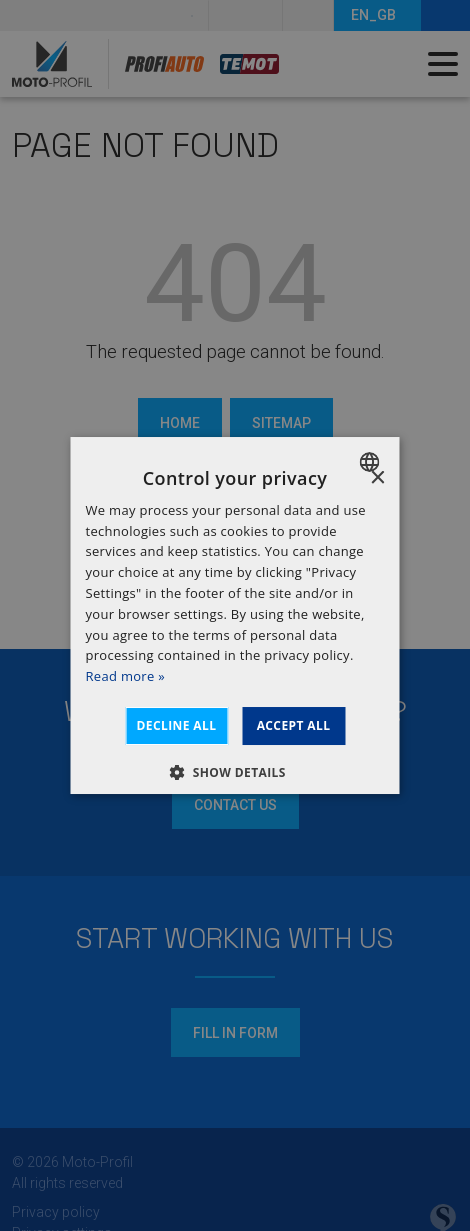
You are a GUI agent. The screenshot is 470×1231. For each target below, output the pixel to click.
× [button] (377, 478)
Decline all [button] (177, 725)
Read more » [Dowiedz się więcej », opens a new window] (125, 676)
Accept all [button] (294, 725)
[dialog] (235, 616)
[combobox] (372, 462)
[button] (235, 772)
